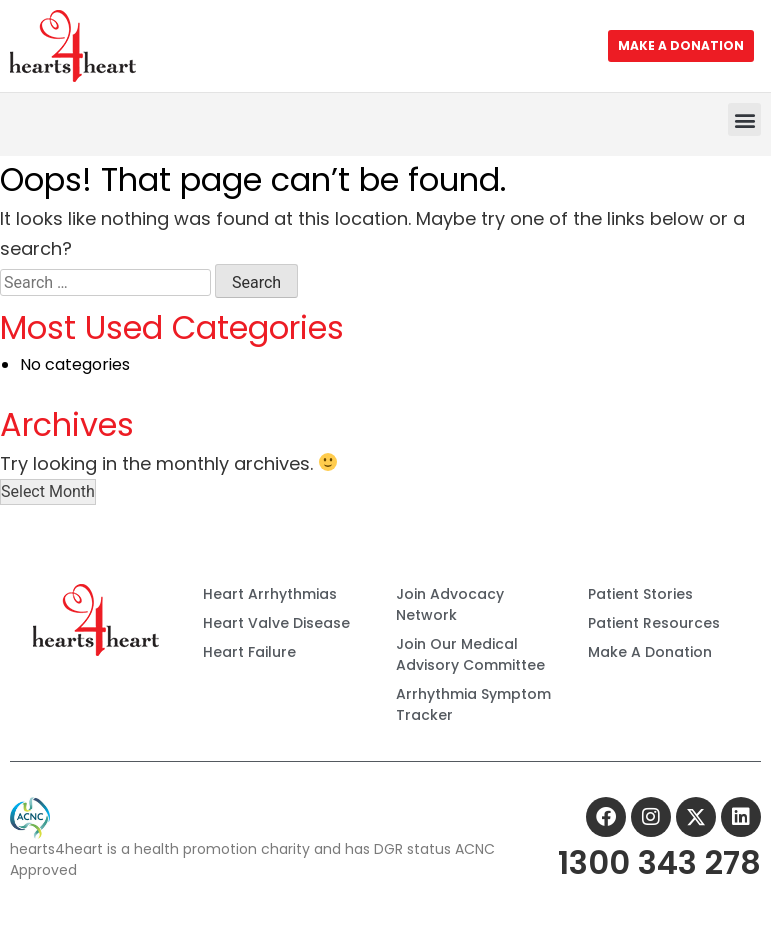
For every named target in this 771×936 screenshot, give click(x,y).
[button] (744, 119)
